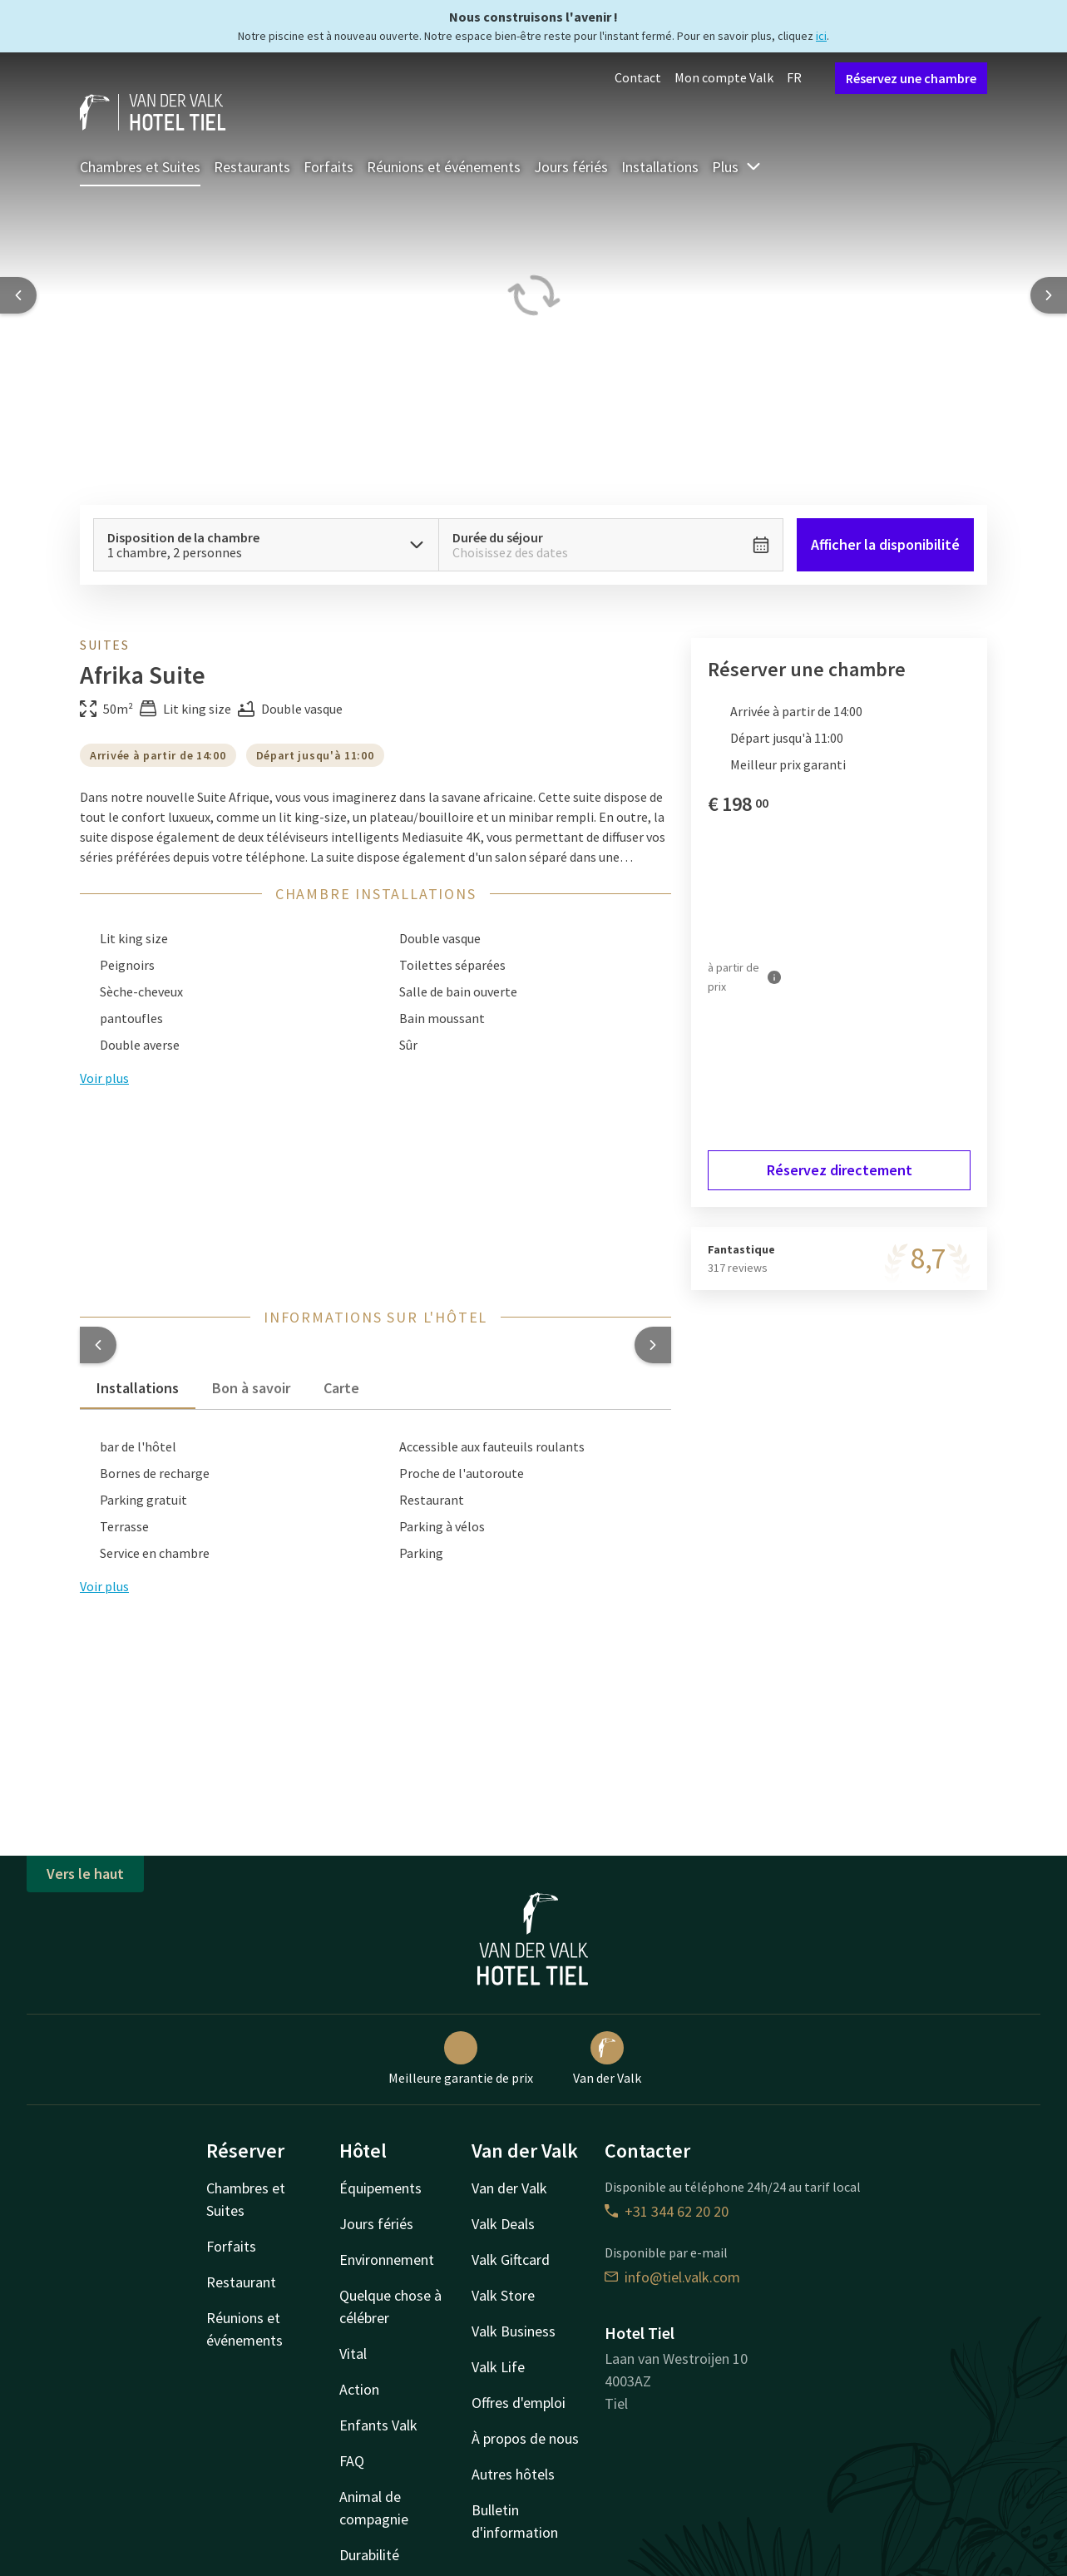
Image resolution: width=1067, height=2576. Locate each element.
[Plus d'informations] (774, 977)
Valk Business (514, 2331)
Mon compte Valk (723, 77)
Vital (353, 2353)
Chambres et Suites (140, 166)
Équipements (380, 2188)
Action (359, 2389)
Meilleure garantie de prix (460, 2058)
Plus (737, 166)
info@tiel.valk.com (672, 2277)
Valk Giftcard (511, 2259)
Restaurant (241, 2282)
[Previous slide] (18, 295)
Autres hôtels (513, 2474)
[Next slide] (1048, 295)
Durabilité (369, 2554)
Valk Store (503, 2295)
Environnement (386, 2259)
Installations (660, 166)
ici (821, 35)
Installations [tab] (137, 1387)
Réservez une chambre (911, 78)
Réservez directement (839, 1169)
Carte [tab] (341, 1387)
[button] (98, 1345)
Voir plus (104, 1586)
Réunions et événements (444, 166)
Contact (638, 77)
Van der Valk (607, 2058)
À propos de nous (525, 2438)
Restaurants (252, 166)
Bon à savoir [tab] (251, 1387)
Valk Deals (503, 2223)
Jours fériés (571, 166)
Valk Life (498, 2366)
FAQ (351, 2460)
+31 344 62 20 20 (667, 2211)
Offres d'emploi (519, 2402)
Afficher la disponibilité (885, 544)
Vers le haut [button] (85, 1873)
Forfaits (328, 166)
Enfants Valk (378, 2425)
